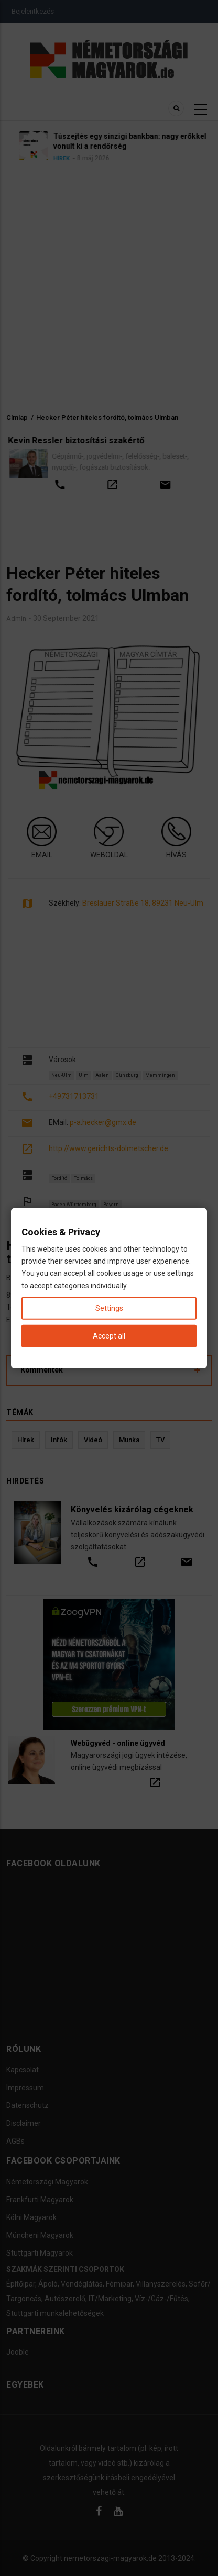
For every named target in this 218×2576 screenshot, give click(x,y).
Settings (109, 1307)
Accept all (109, 1336)
